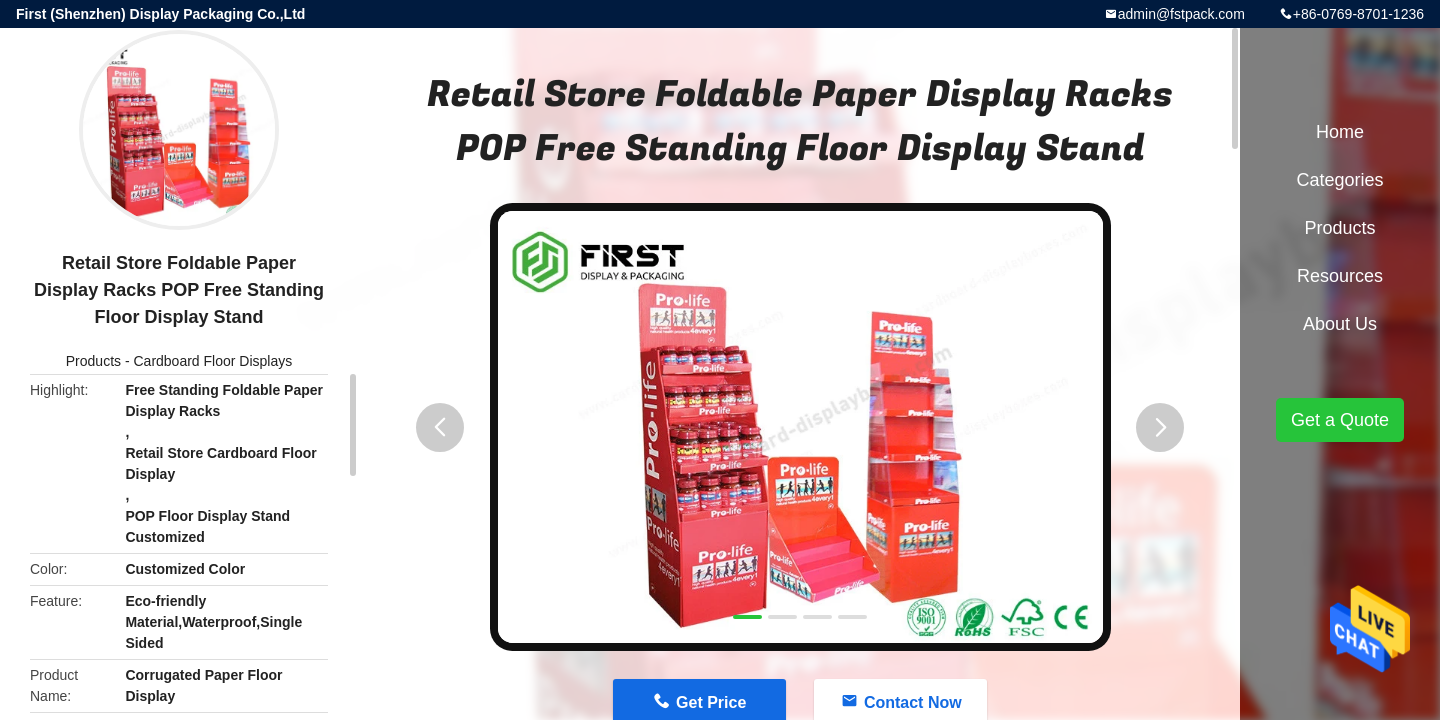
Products (93, 361)
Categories (1339, 180)
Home (1340, 132)
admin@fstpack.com (1181, 14)
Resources (1340, 276)
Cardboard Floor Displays (212, 361)
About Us (1340, 324)
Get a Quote (1340, 420)
